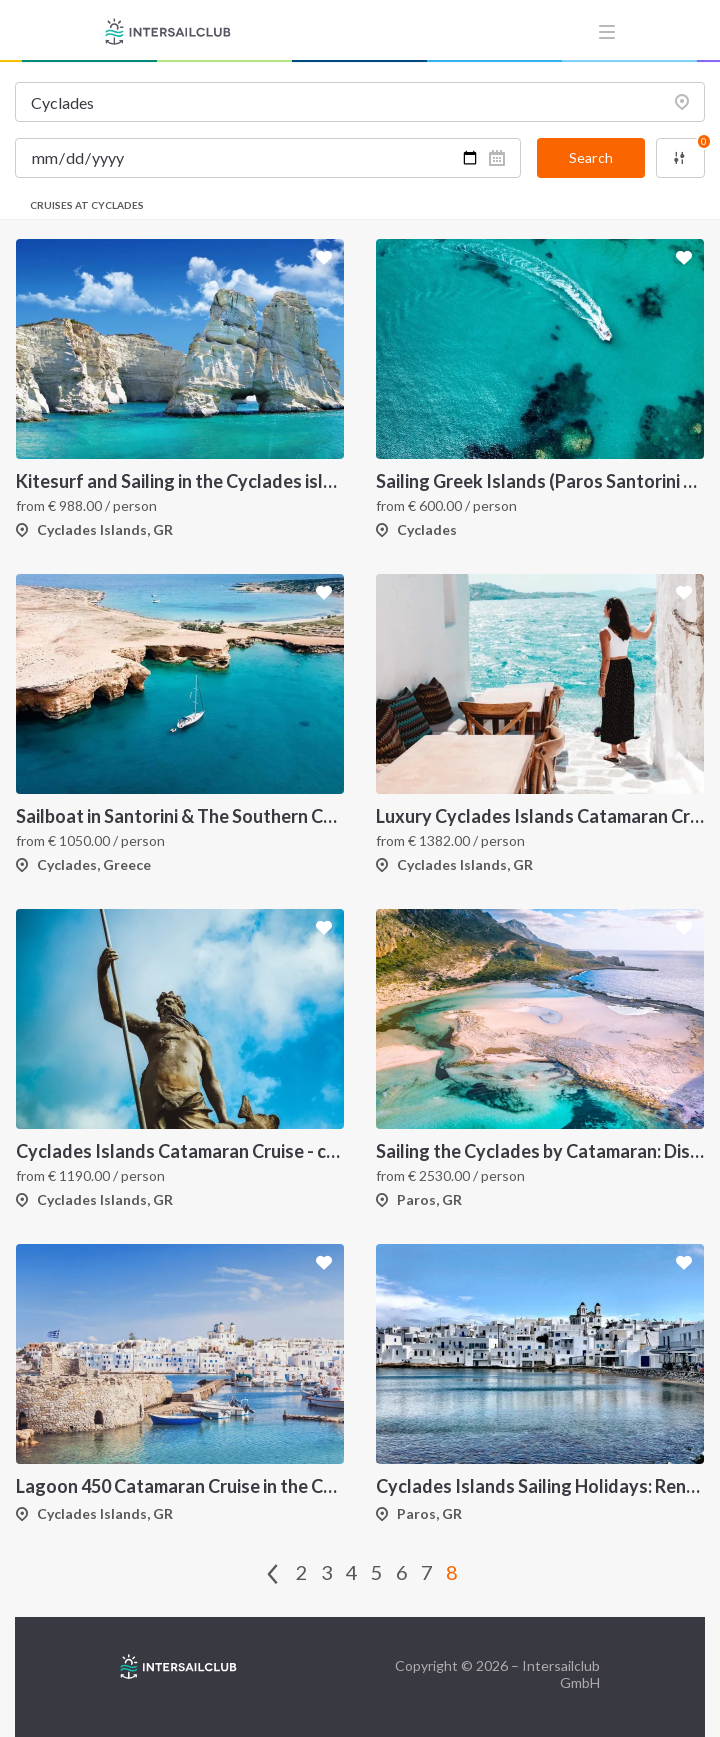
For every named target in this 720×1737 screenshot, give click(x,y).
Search (591, 157)
